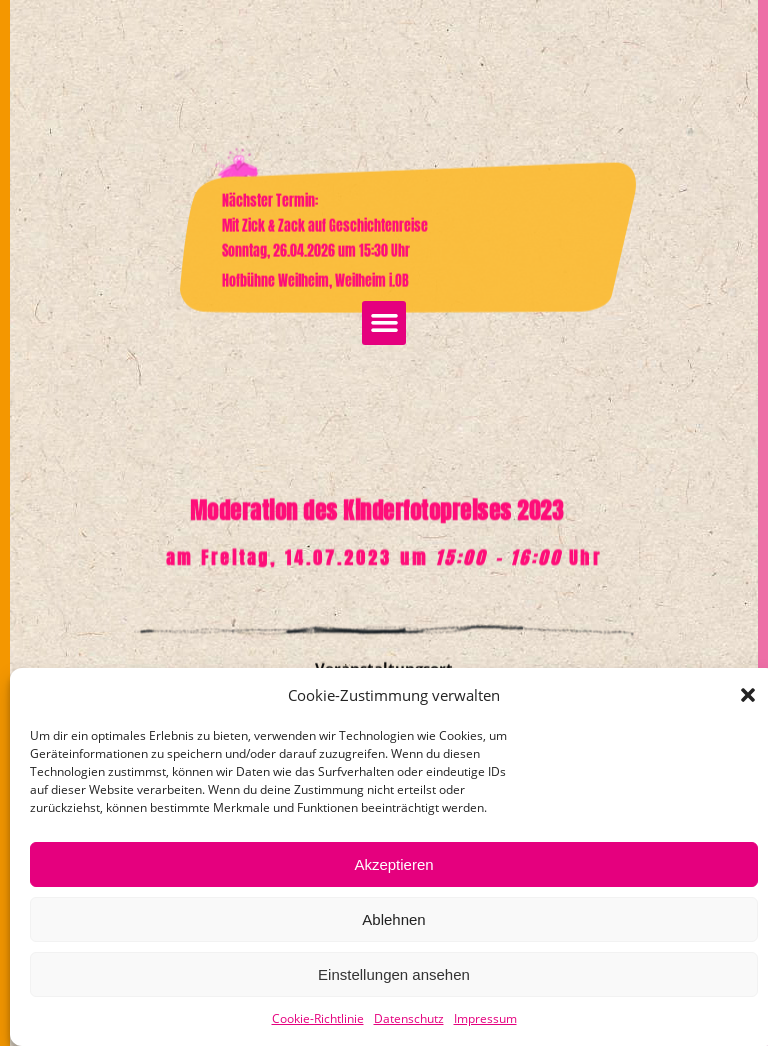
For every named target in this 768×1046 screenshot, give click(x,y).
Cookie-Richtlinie (318, 1018)
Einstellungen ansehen (394, 974)
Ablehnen (393, 919)
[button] (748, 695)
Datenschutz (409, 1018)
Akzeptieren (393, 864)
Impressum (485, 1018)
